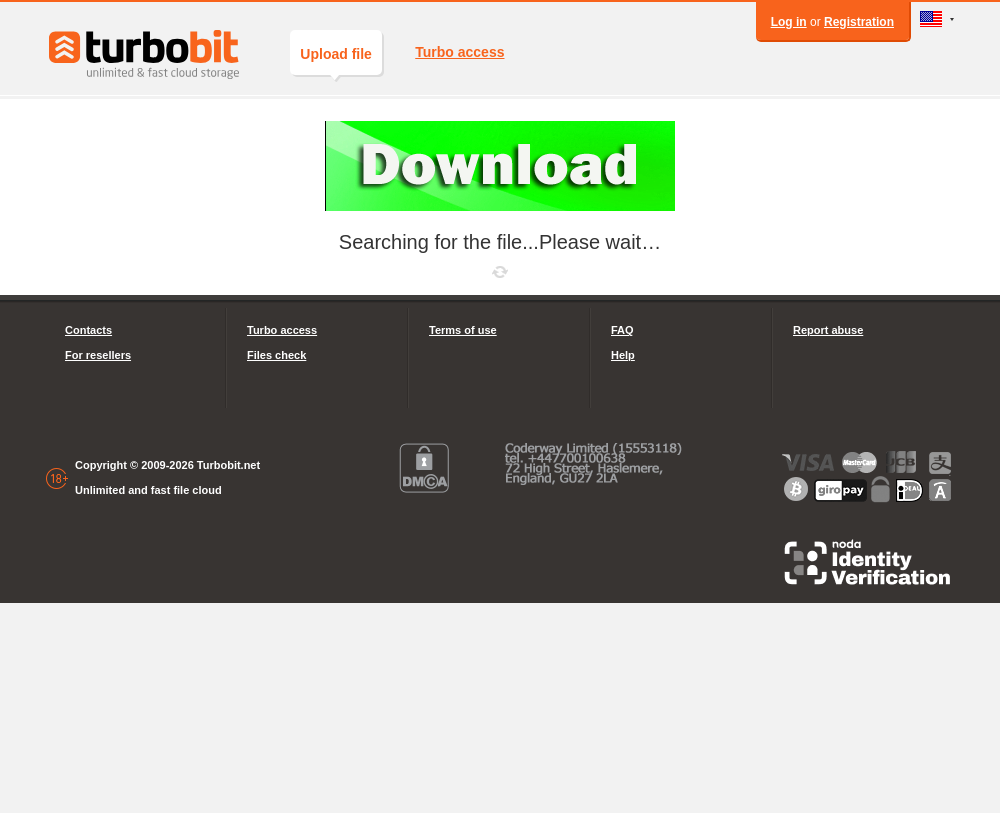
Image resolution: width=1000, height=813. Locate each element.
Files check (276, 355)
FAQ (622, 330)
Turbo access (459, 52)
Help (623, 355)
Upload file (336, 60)
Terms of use (463, 330)
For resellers (98, 355)
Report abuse (828, 330)
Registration (859, 22)
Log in (789, 22)
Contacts (88, 330)
